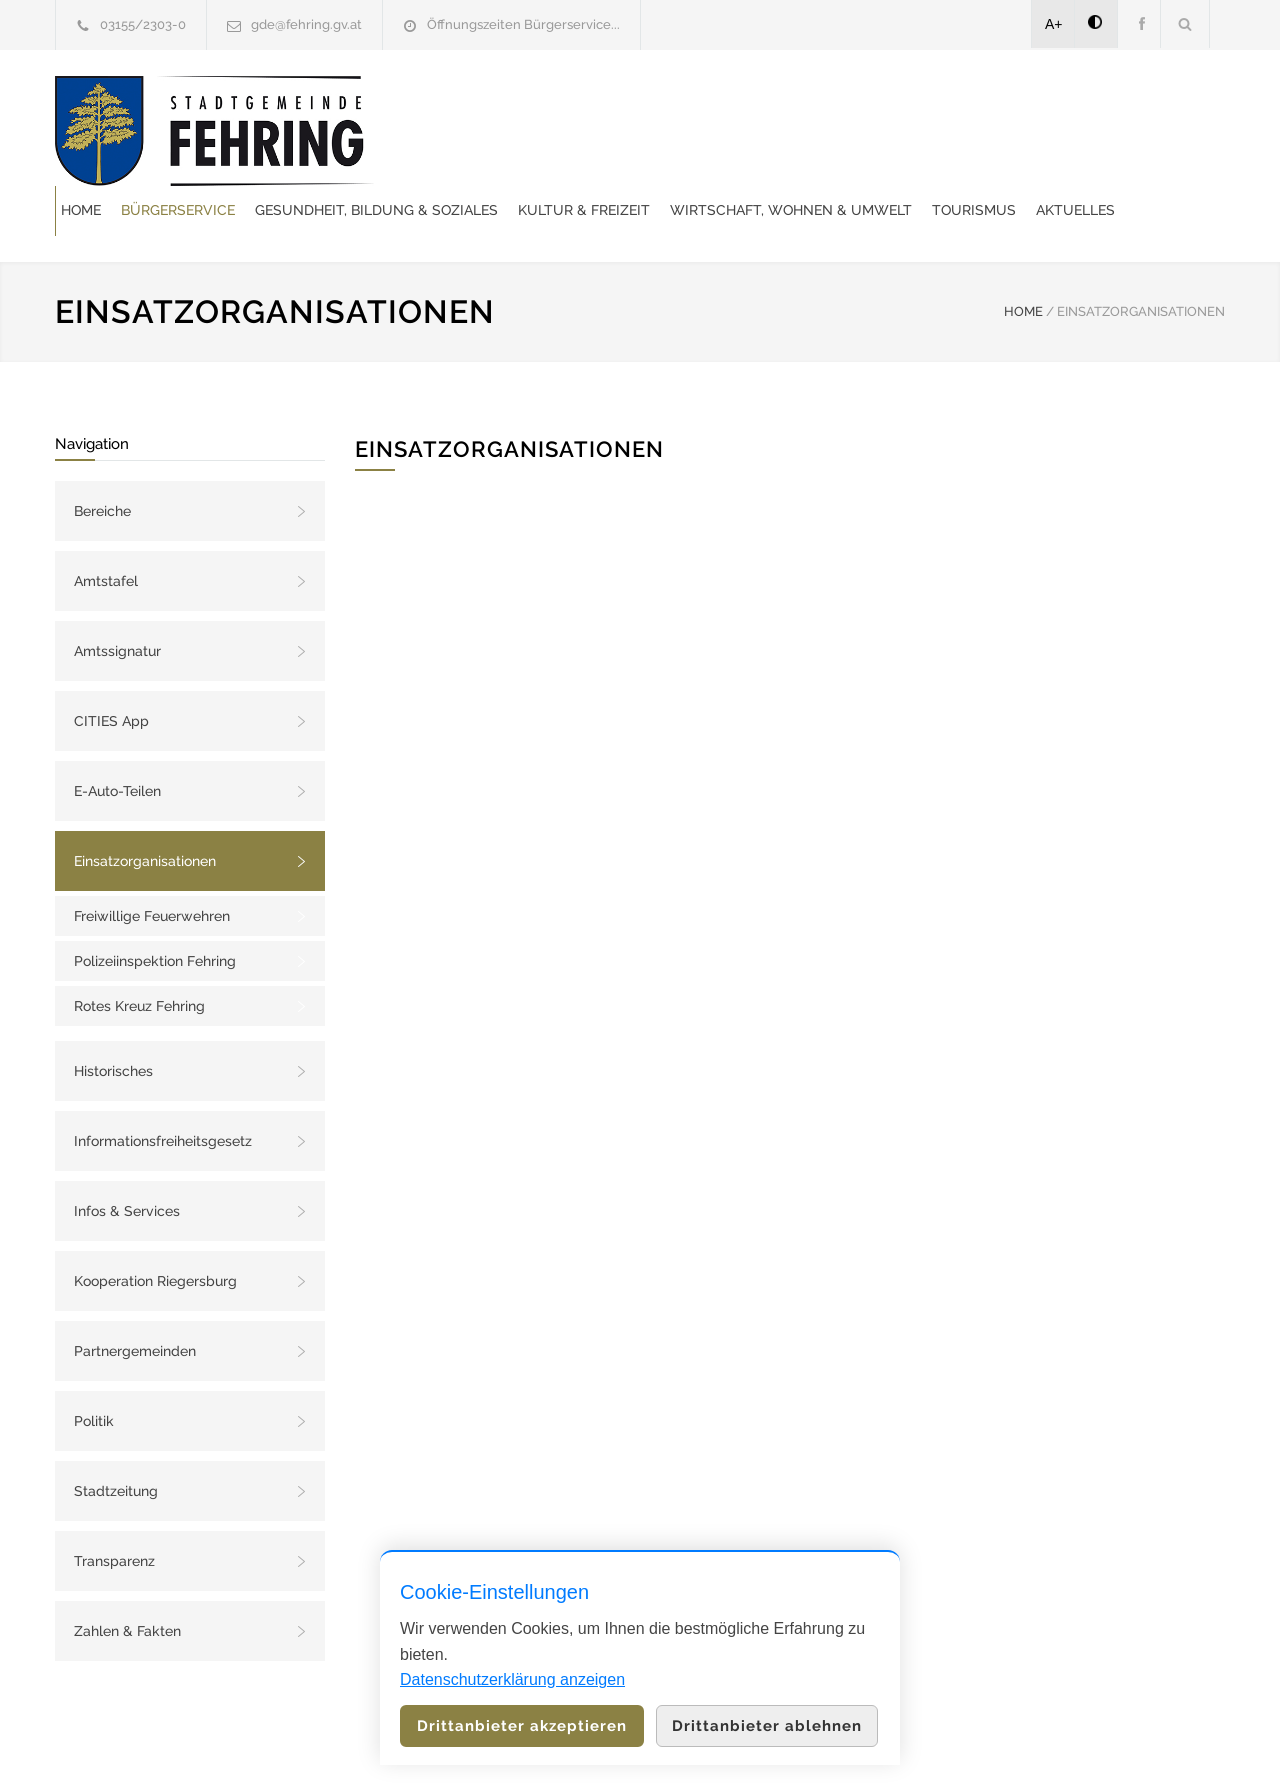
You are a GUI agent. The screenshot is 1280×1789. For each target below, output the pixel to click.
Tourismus (740, 155)
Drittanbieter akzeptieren (522, 1726)
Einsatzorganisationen (145, 811)
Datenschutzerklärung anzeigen (512, 1679)
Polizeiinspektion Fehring (155, 911)
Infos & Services (127, 1161)
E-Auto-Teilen (117, 741)
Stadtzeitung (116, 1441)
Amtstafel (106, 531)
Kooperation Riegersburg (155, 1231)
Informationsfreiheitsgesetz (163, 1091)
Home (456, 105)
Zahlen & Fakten (127, 1581)
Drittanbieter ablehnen (767, 1726)
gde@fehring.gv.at (306, 24)
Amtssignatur (117, 601)
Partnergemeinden (135, 1301)
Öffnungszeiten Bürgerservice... (523, 24)
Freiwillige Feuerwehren (152, 866)
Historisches (113, 1021)
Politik (94, 1371)
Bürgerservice (553, 105)
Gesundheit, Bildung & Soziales (751, 105)
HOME (1023, 261)
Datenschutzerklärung (900, 1747)
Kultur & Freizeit (959, 105)
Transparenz (114, 1511)
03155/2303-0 (143, 24)
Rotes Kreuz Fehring (139, 956)
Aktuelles (841, 155)
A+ (1054, 24)
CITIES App (111, 671)
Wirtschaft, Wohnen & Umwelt (557, 155)
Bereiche (102, 461)
